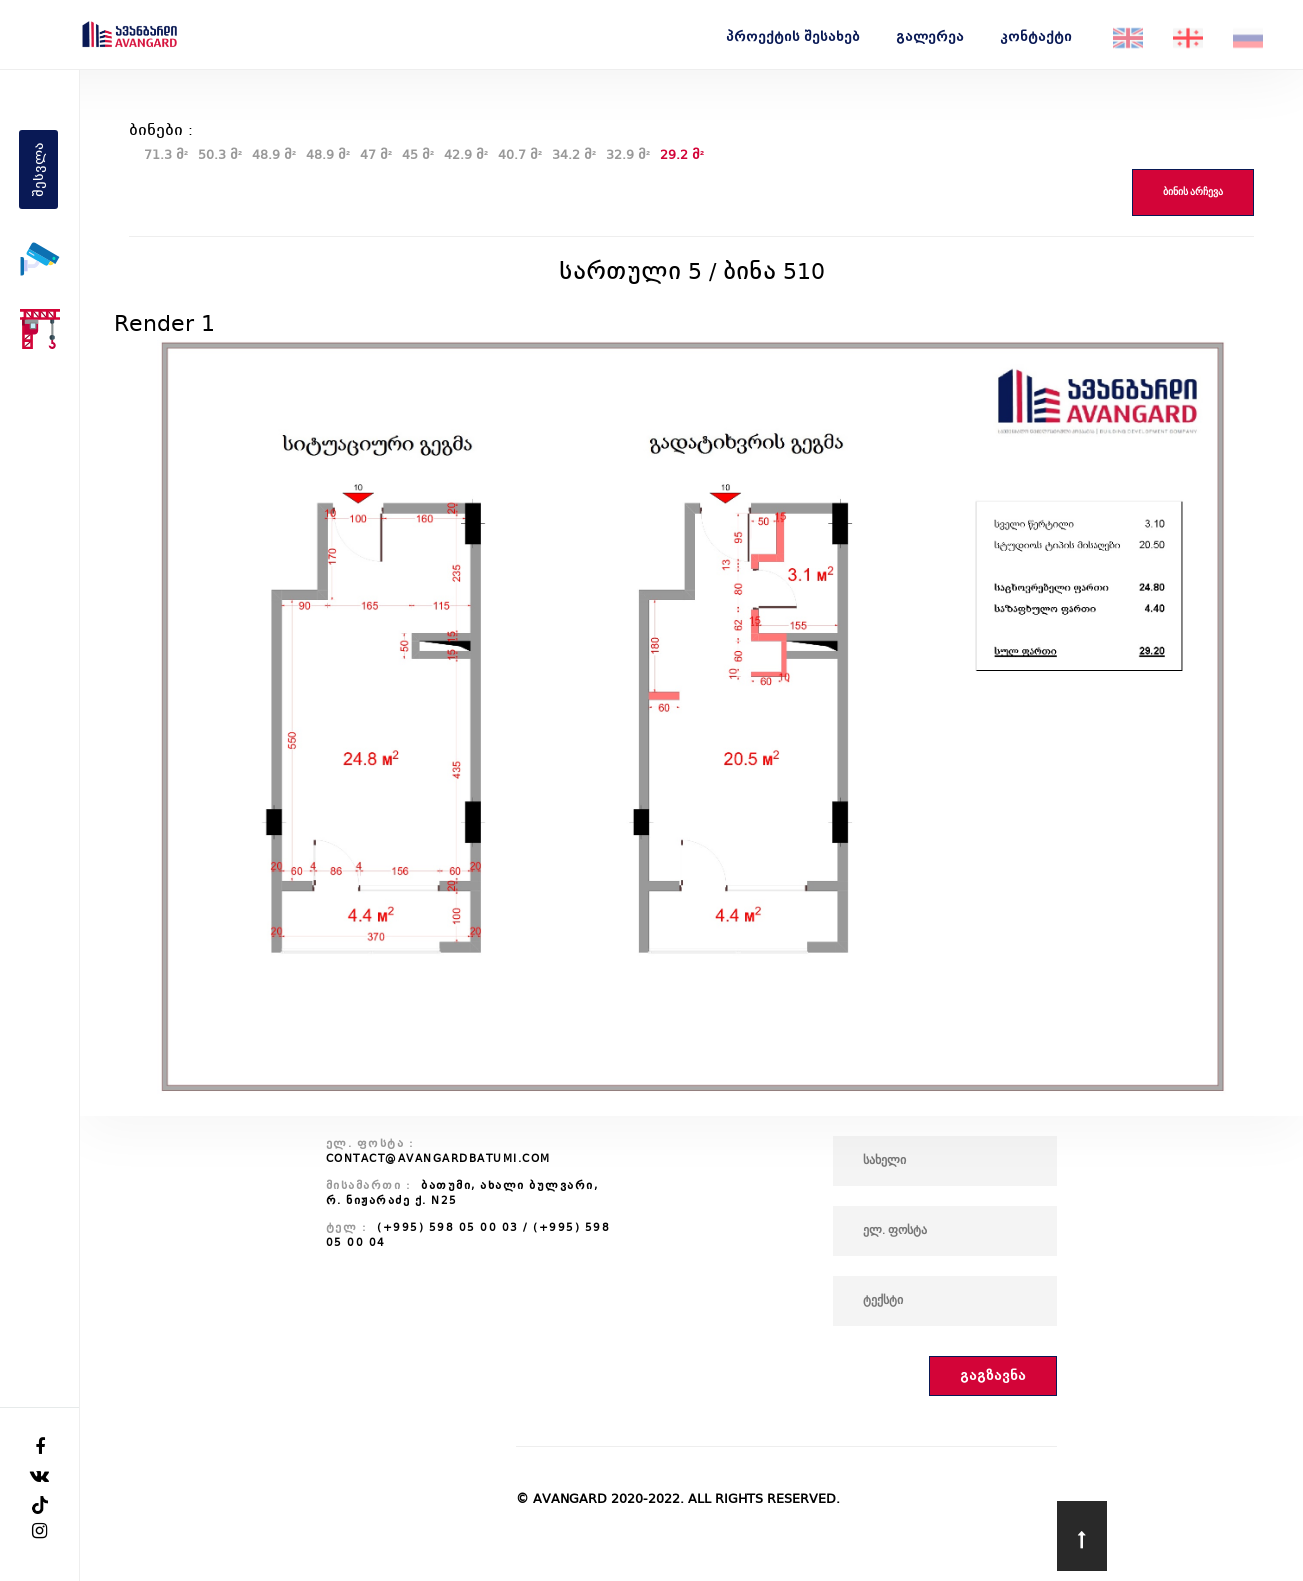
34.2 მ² (574, 154)
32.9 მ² (628, 154)
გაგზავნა (993, 1375)
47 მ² (376, 154)
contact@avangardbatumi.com (438, 1158)
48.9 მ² (274, 154)
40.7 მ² (520, 154)
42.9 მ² (466, 154)
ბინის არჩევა (1193, 192)
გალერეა (930, 36)
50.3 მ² (220, 154)
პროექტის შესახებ (793, 36)
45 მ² (418, 154)
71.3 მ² (166, 154)
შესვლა (38, 169)
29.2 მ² (682, 154)
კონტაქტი (1036, 36)
